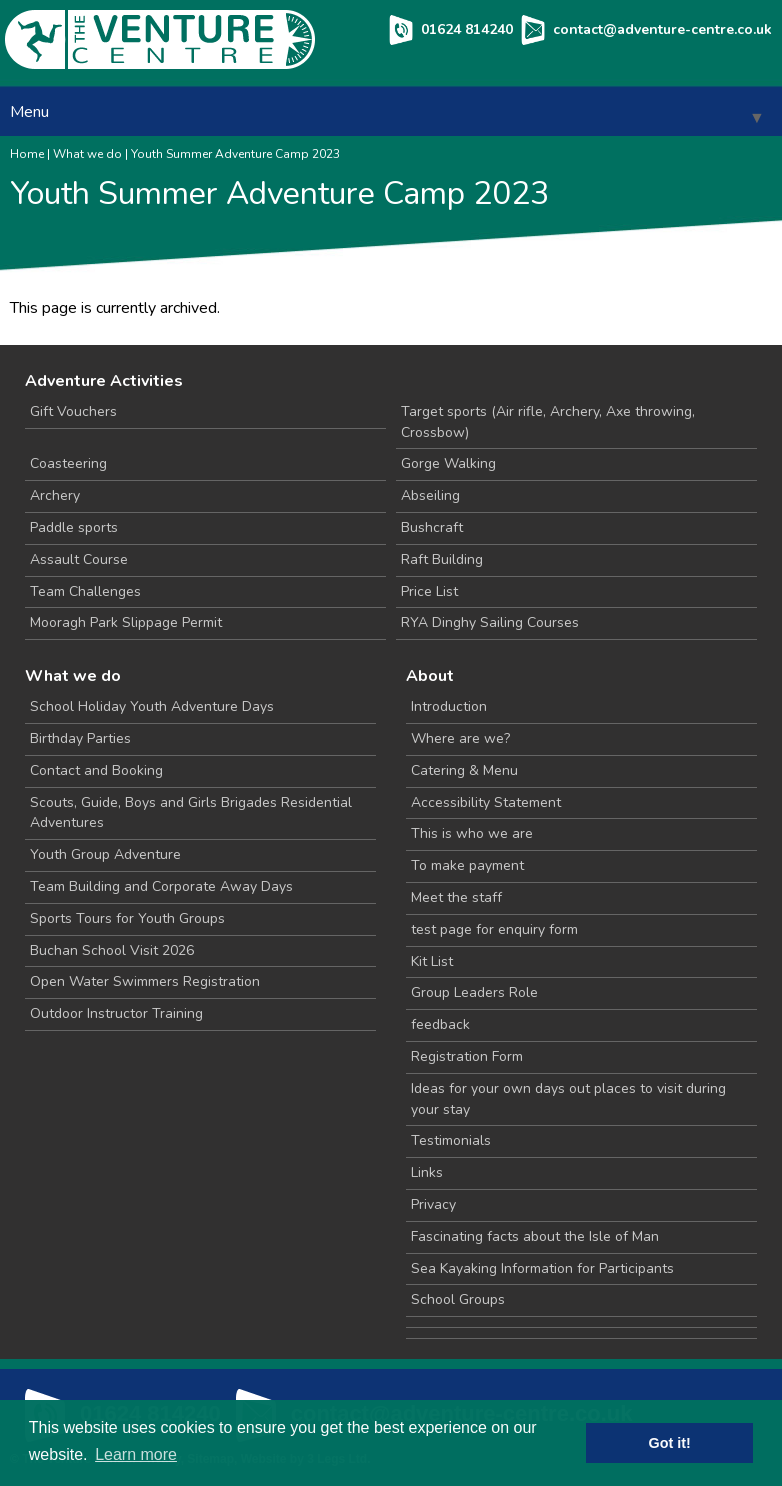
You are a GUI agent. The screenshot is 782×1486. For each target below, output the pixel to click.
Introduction (449, 706)
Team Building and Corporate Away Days (161, 886)
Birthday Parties (80, 738)
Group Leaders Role (474, 992)
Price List (429, 591)
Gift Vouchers (73, 411)
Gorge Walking (448, 463)
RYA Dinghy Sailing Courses (490, 622)
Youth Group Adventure (105, 854)
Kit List (432, 961)
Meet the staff (456, 897)
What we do (87, 154)
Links (427, 1172)
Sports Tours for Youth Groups (127, 918)
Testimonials (451, 1140)
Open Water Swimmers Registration (145, 981)
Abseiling (430, 495)
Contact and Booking (96, 770)
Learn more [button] (136, 1454)
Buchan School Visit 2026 (112, 950)
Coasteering (68, 463)
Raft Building (442, 559)
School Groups (458, 1299)
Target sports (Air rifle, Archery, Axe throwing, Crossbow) (548, 422)
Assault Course (79, 559)
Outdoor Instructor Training (116, 1013)
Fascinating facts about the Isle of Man (535, 1236)
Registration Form (467, 1056)
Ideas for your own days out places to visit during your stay (568, 1099)
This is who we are (472, 833)
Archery (55, 495)
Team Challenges (85, 591)
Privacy (433, 1204)
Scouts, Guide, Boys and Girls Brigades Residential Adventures (191, 813)
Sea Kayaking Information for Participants (542, 1268)
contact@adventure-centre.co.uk (662, 29)
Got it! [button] (670, 1443)
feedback (440, 1024)
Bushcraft (432, 527)
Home (27, 154)
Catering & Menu (464, 770)
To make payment (467, 865)
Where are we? (460, 738)
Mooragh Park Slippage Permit (126, 622)
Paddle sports (74, 527)
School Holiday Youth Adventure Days (152, 706)
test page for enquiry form (494, 929)
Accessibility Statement (486, 802)
